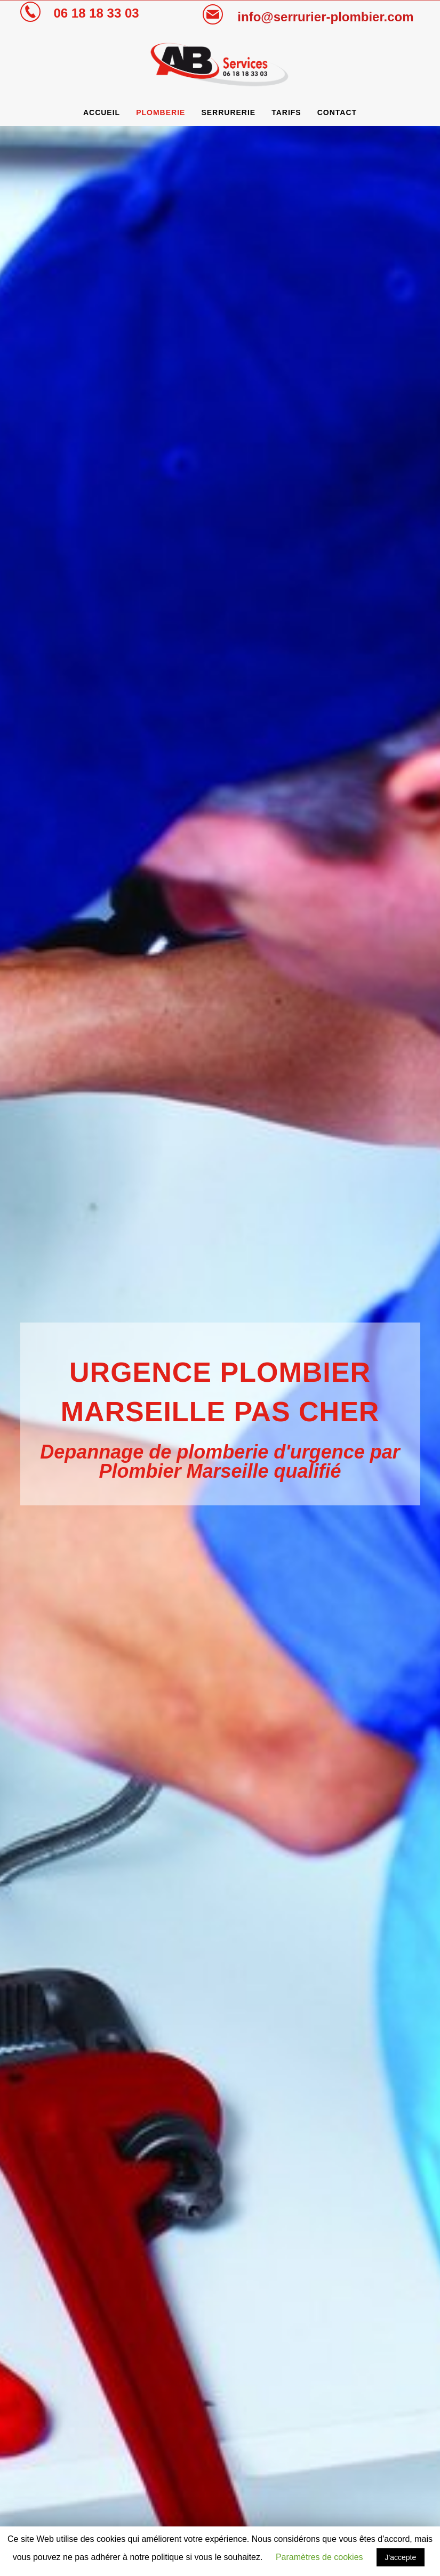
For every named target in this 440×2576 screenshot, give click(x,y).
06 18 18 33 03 (96, 13)
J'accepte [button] (401, 2557)
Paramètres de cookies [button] (319, 2557)
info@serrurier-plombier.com (325, 17)
